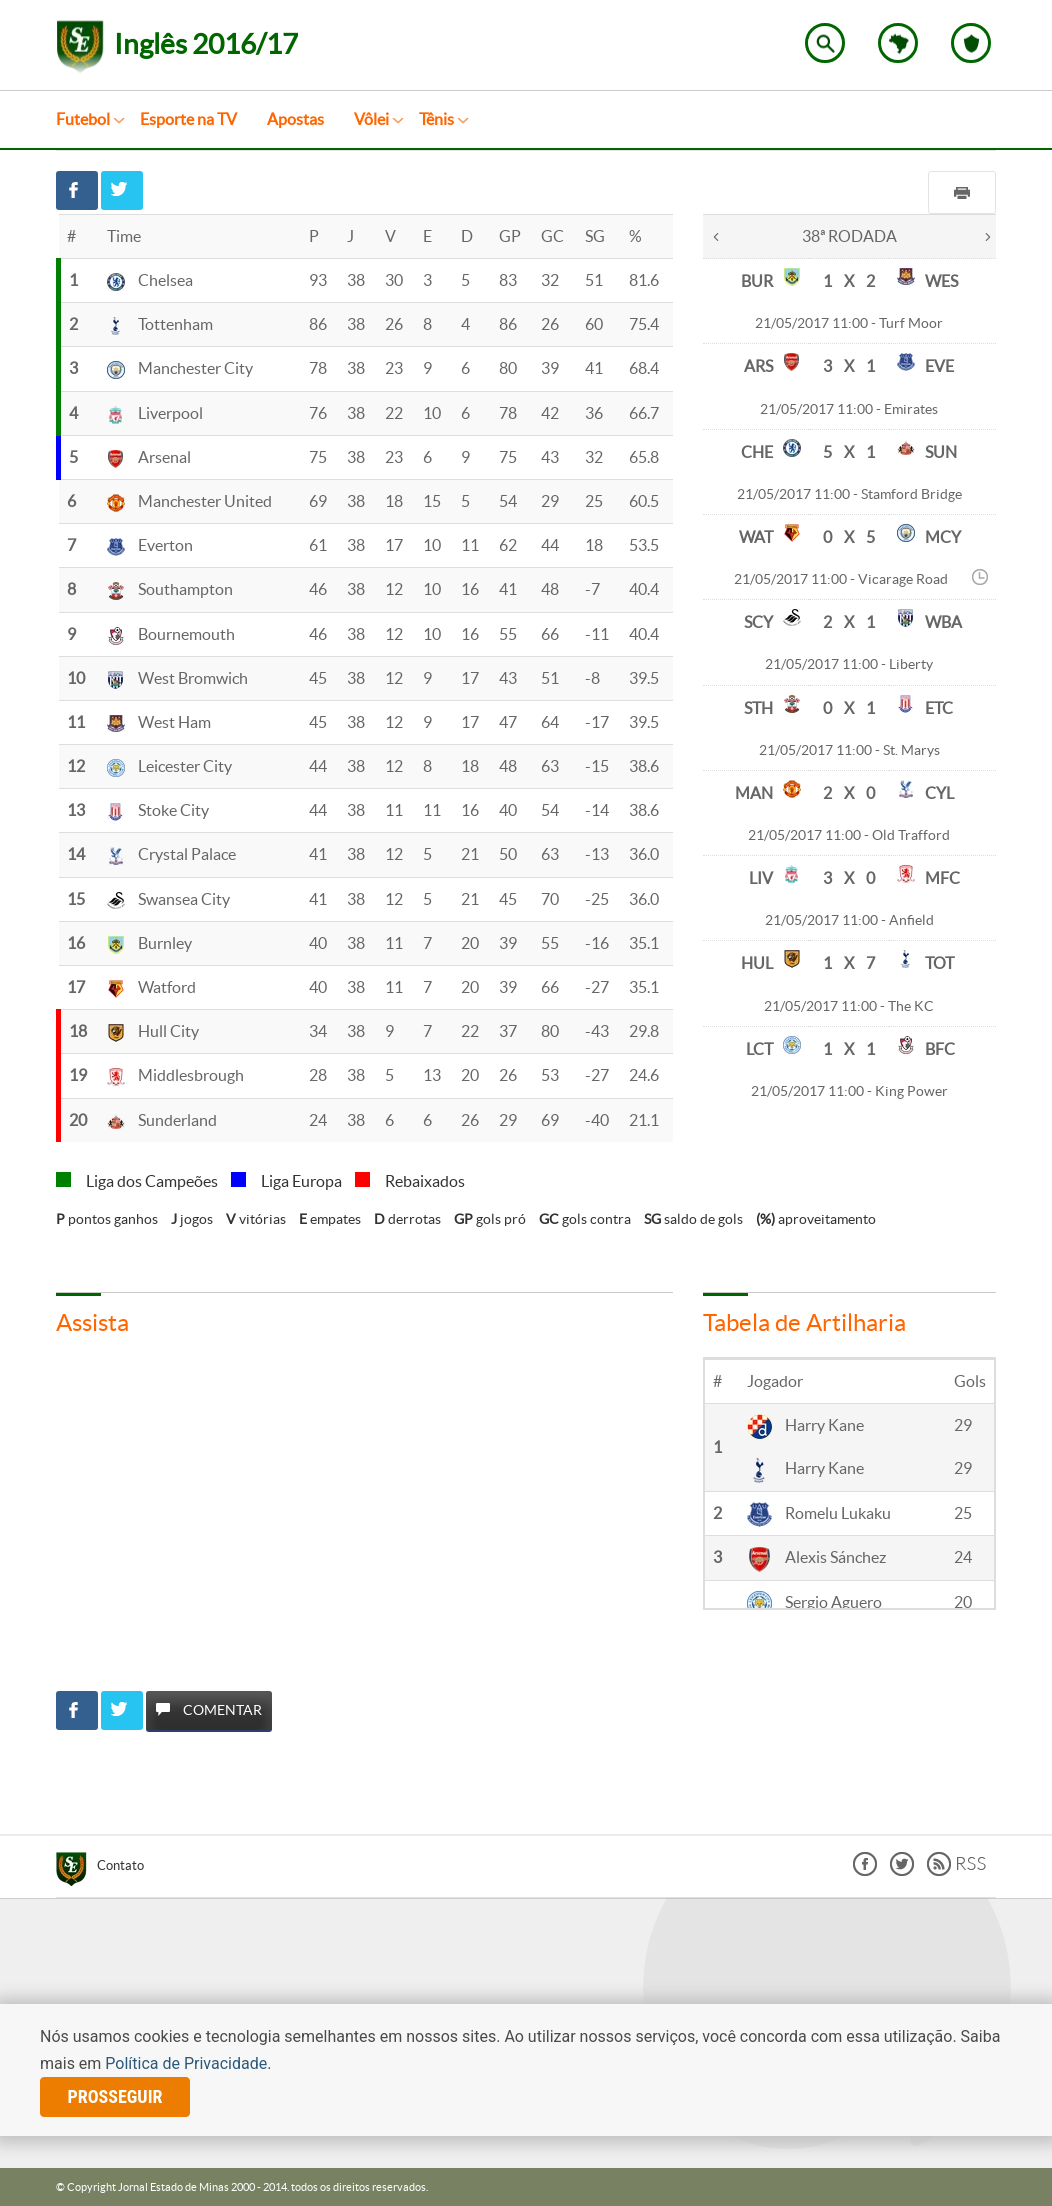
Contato (120, 1865)
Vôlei (371, 119)
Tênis (436, 119)
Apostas (295, 119)
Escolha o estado (898, 43)
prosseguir (115, 2096)
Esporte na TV (188, 119)
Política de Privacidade (186, 2063)
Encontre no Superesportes (825, 43)
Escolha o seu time (971, 43)
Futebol (83, 119)
